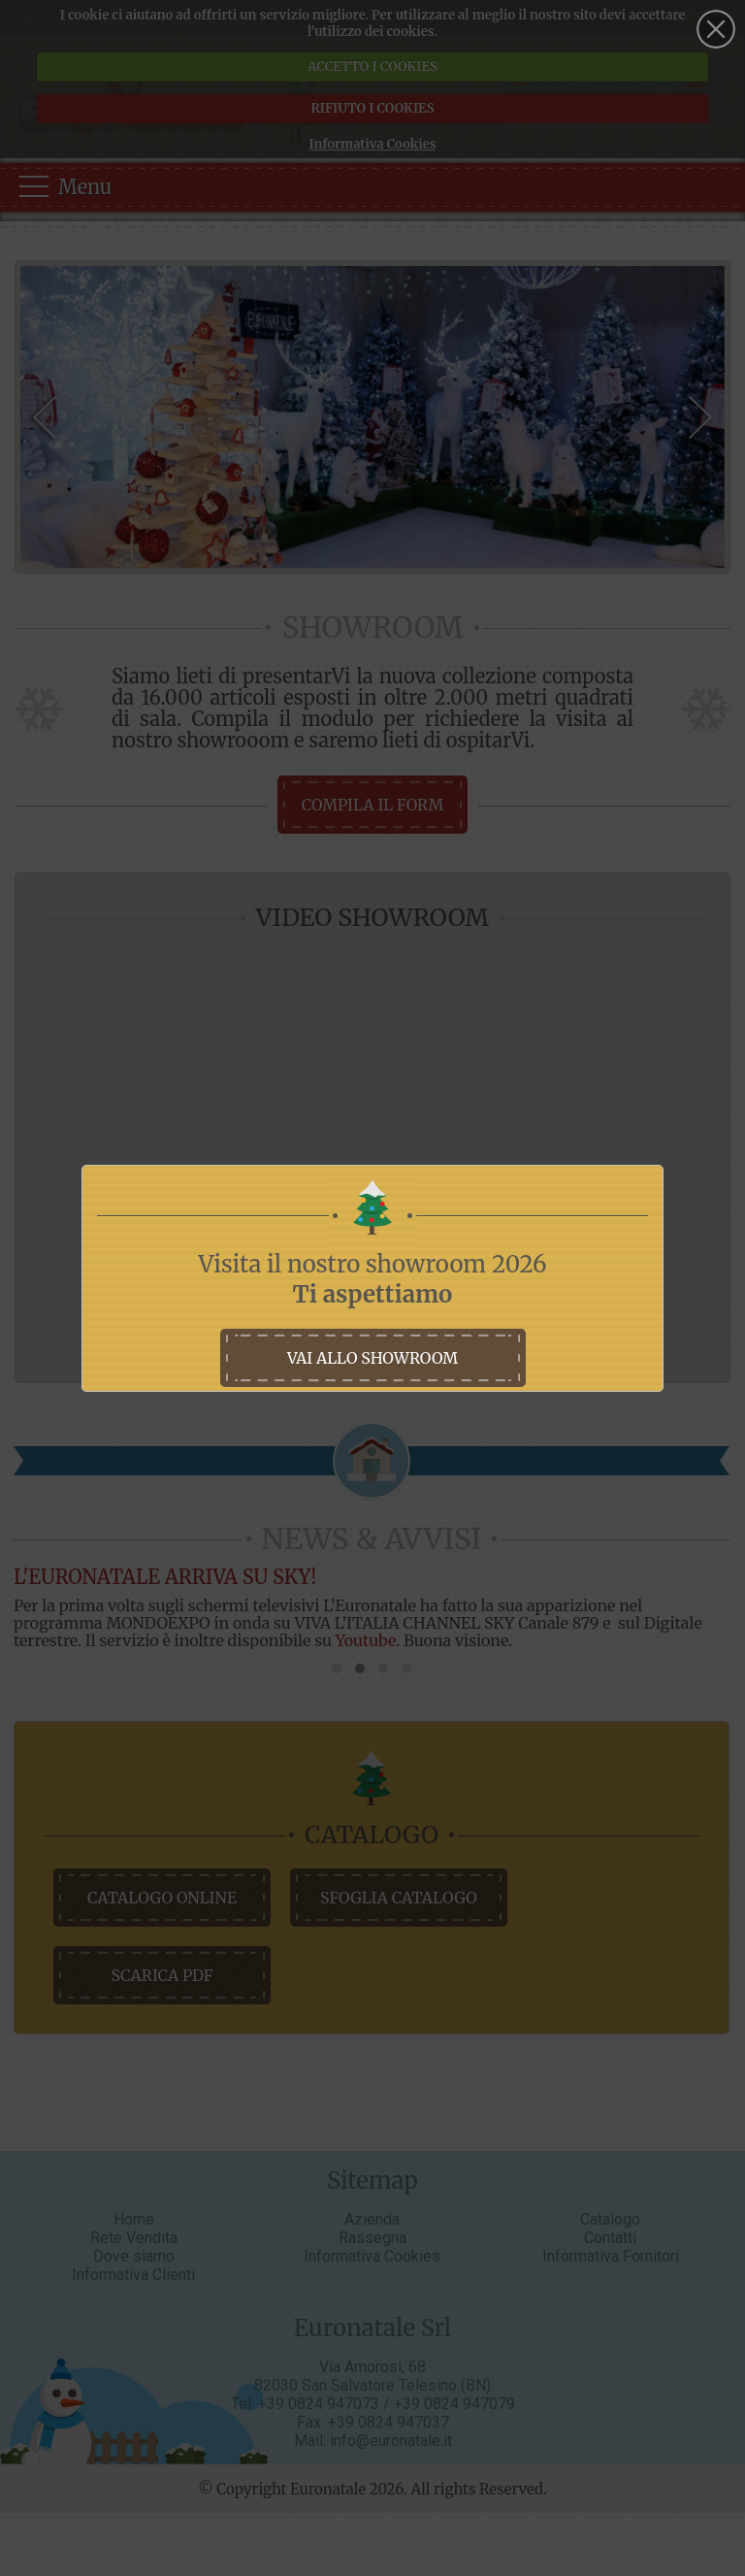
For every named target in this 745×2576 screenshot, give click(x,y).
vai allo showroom (372, 1358)
